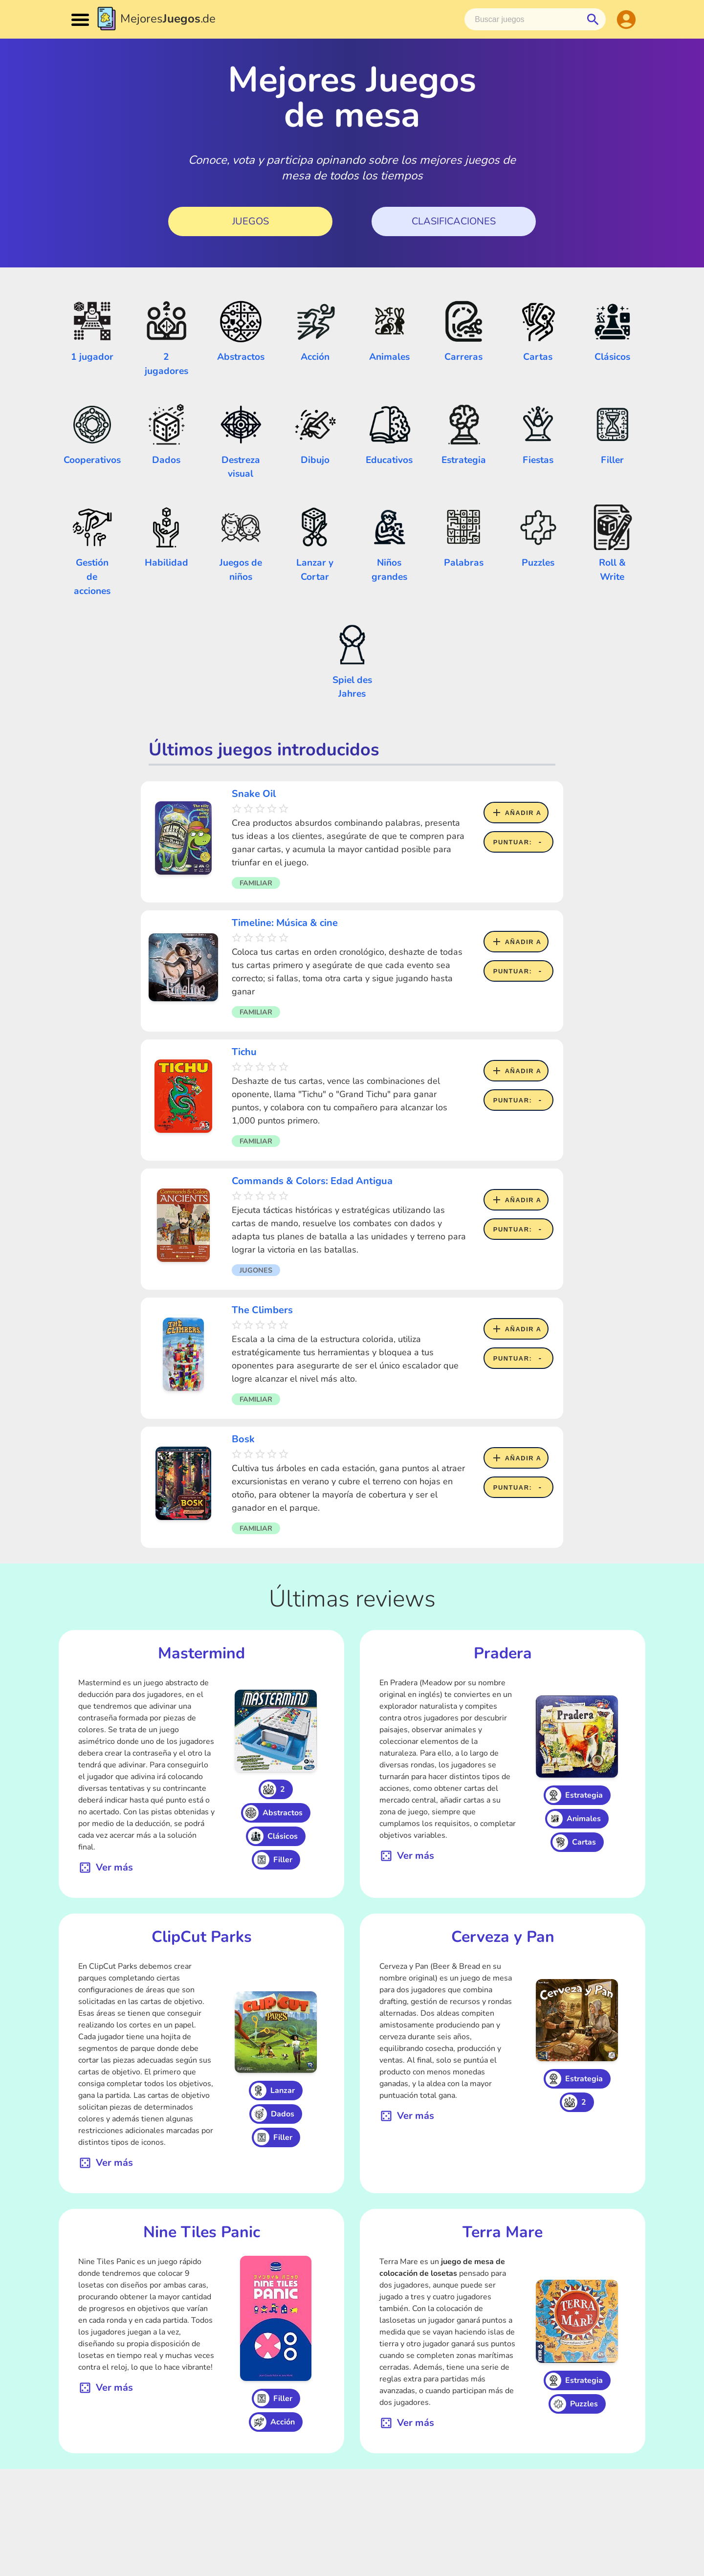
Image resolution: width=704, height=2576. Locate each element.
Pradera (503, 1653)
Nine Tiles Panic (201, 2232)
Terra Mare (502, 2232)
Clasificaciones (454, 221)
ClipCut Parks (202, 1936)
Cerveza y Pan (502, 1936)
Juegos (250, 221)
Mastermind (201, 1653)
